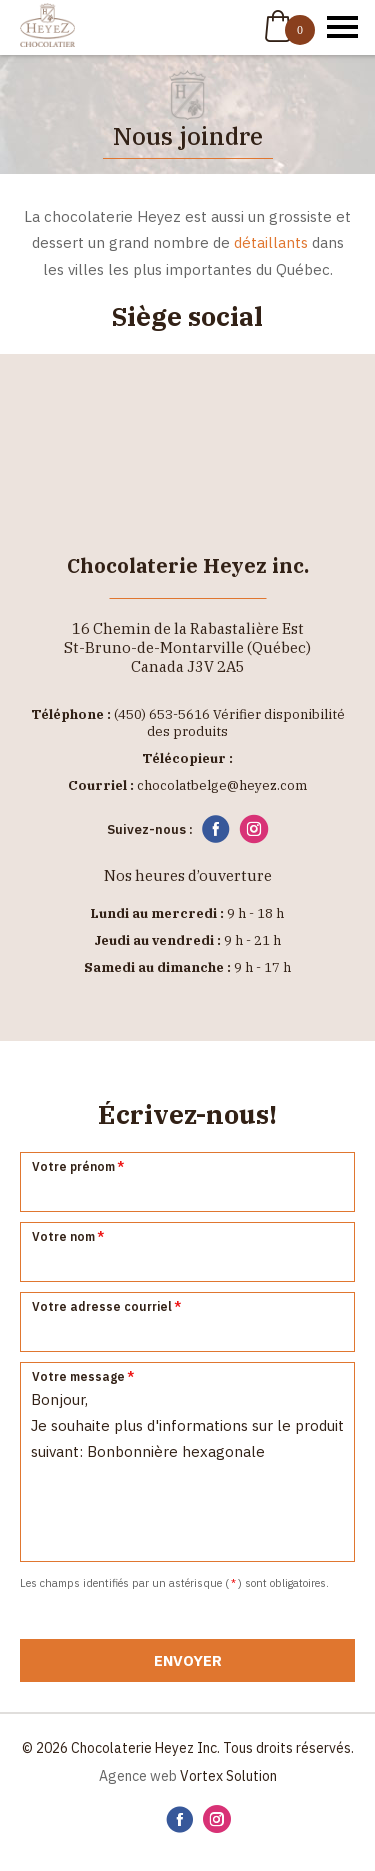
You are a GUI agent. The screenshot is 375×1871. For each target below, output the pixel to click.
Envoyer (188, 1660)
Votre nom (69, 1236)
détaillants (271, 242)
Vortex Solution (228, 1776)
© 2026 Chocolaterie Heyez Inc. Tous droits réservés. (188, 1748)
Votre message (84, 1376)
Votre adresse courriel (107, 1306)
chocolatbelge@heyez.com (222, 785)
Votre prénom (79, 1166)
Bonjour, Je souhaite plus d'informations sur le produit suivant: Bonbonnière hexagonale (187, 1462)
